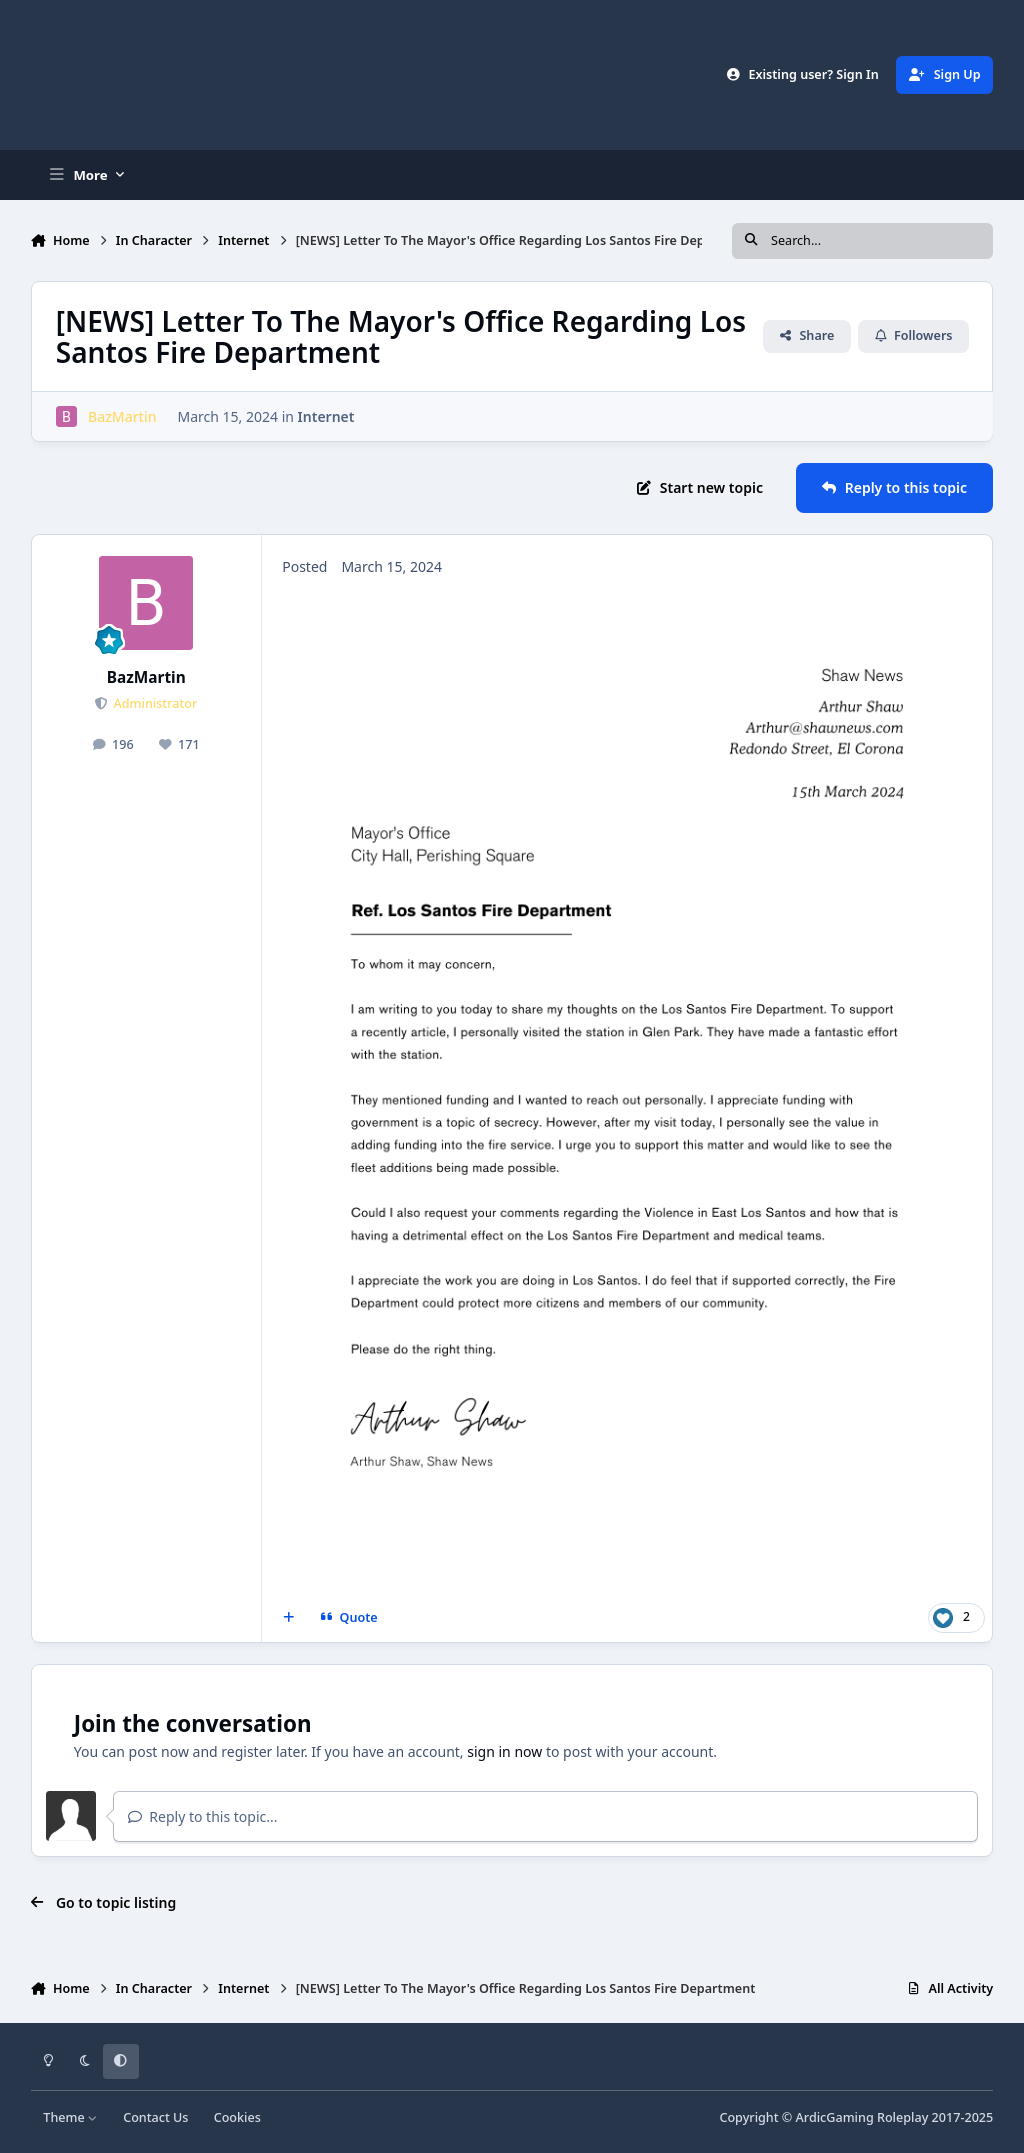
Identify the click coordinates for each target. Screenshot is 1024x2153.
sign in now (504, 1751)
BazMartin (146, 677)
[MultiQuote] (288, 1618)
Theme (70, 2117)
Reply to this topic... (203, 1816)
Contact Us (155, 2117)
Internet (325, 416)
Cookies (237, 2117)
